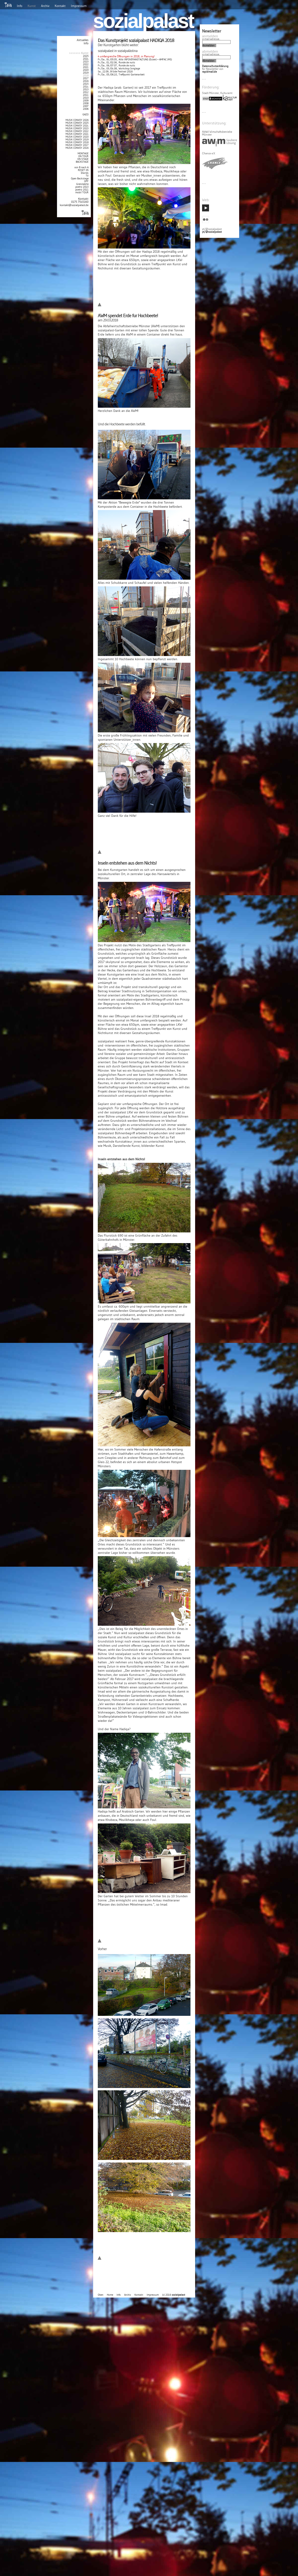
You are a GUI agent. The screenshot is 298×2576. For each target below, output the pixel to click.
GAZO (85, 114)
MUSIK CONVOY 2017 (77, 145)
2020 (86, 69)
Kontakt (60, 6)
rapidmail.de (209, 71)
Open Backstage (80, 178)
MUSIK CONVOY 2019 (77, 139)
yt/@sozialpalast (212, 231)
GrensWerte (82, 184)
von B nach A (81, 167)
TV (87, 175)
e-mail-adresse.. (211, 39)
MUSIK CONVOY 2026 (77, 120)
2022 (86, 64)
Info (19, 6)
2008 (86, 103)
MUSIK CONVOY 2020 (77, 136)
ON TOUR (83, 156)
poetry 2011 (82, 189)
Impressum (79, 6)
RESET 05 (83, 170)
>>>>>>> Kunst (79, 53)
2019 (86, 72)
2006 (86, 108)
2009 (86, 100)
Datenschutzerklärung (215, 66)
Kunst (32, 6)
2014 (86, 86)
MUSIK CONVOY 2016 (77, 147)
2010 (86, 97)
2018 (86, 75)
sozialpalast (143, 21)
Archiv (45, 6)
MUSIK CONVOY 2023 (77, 128)
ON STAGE (83, 159)
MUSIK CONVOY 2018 (77, 142)
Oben (100, 2294)
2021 (86, 67)
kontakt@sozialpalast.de (74, 205)
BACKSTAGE (82, 161)
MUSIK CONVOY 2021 (77, 134)
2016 (86, 81)
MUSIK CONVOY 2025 (77, 122)
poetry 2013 (82, 186)
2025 (86, 56)
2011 (86, 95)
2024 (86, 58)
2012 (86, 92)
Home (110, 2294)
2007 (86, 106)
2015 (86, 83)
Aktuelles (83, 40)
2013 (86, 89)
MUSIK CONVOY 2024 (77, 125)
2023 (86, 61)
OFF (86, 181)
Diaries (85, 173)
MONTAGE (83, 153)
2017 (86, 78)
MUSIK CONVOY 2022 (77, 131)
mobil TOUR (82, 192)
